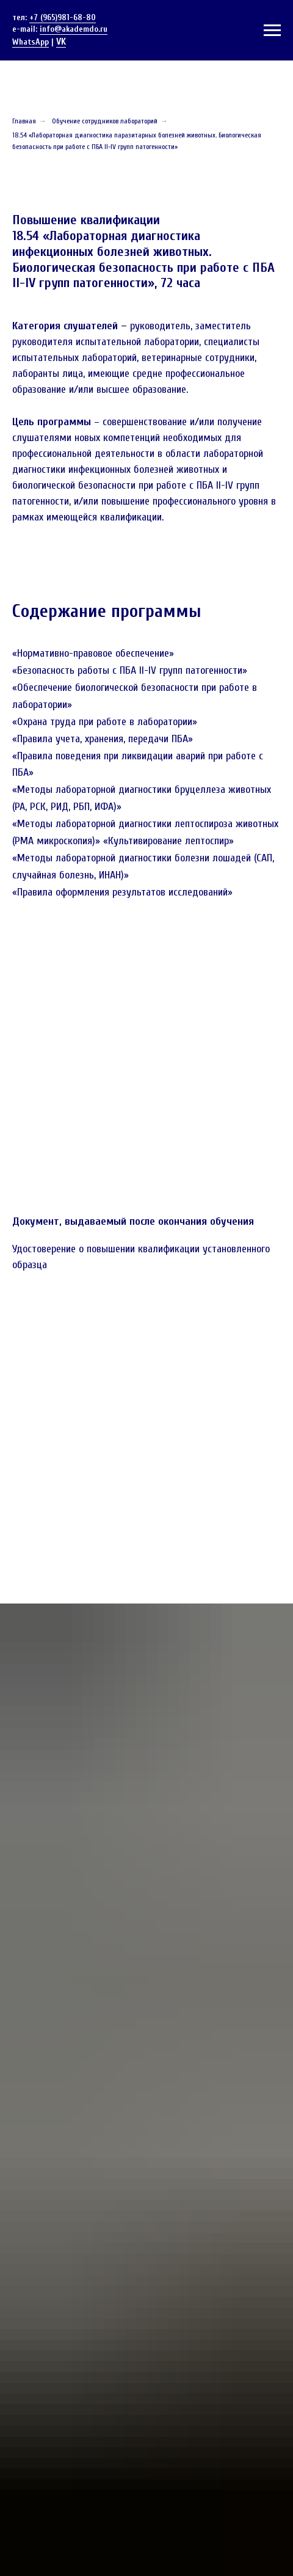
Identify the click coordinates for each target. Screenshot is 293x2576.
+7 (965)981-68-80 (62, 17)
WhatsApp (30, 42)
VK (61, 41)
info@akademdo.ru (73, 29)
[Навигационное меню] (272, 30)
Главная (24, 121)
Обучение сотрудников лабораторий (104, 121)
